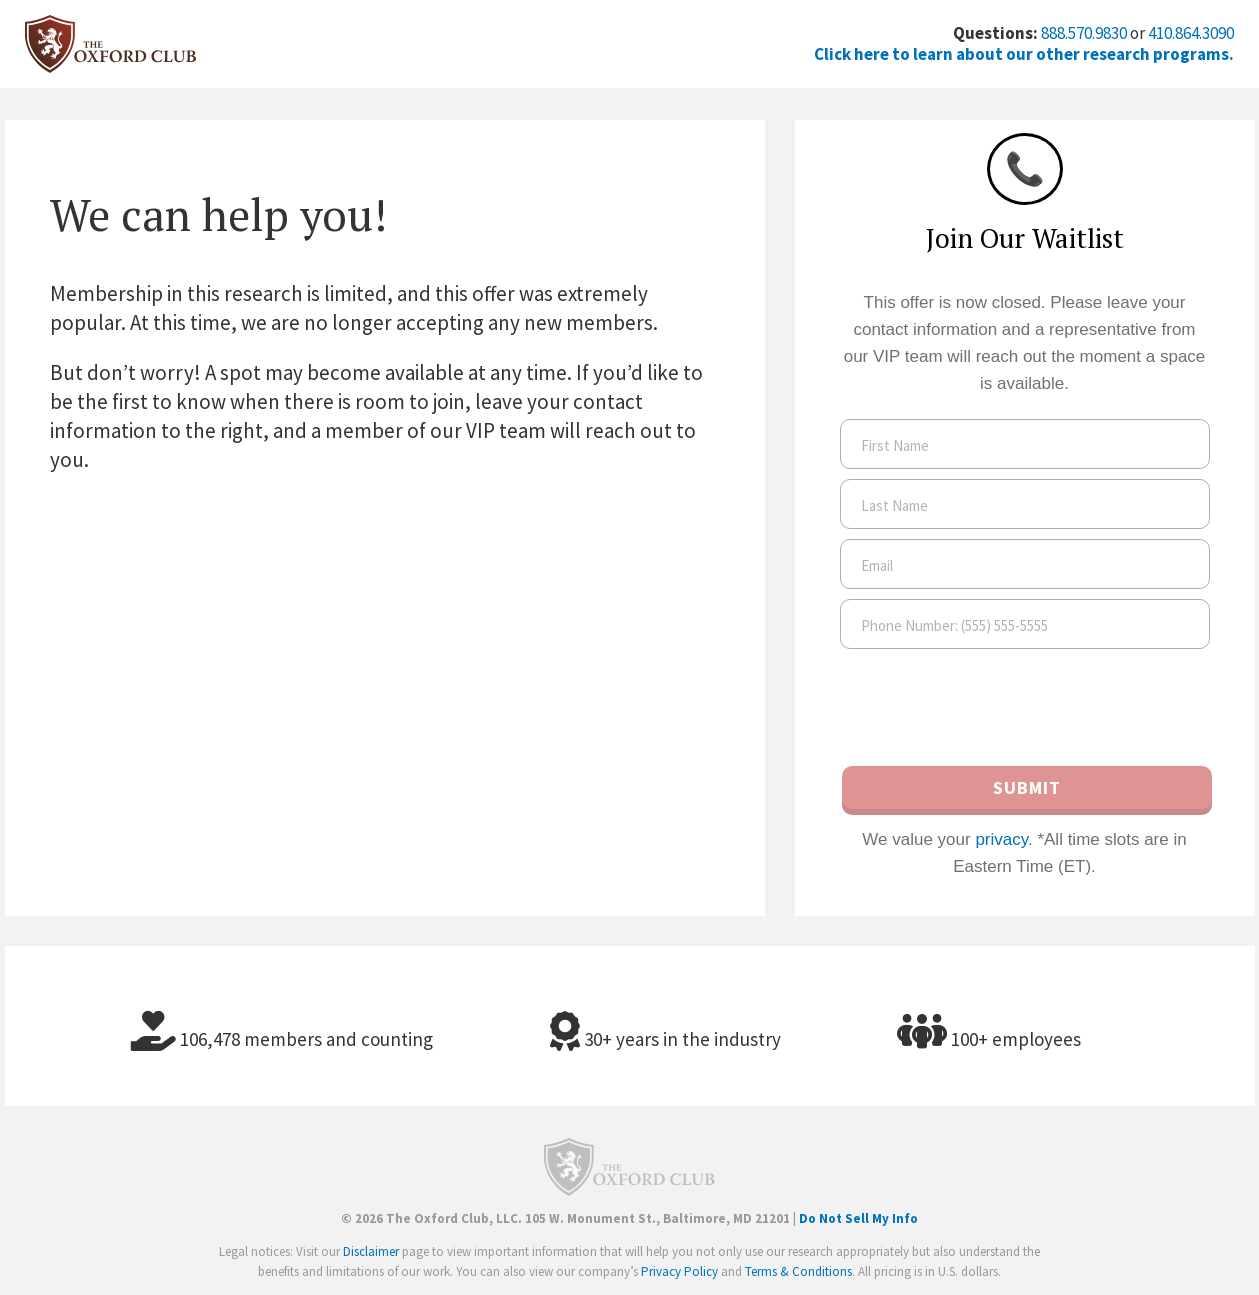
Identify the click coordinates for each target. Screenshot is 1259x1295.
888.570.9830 (1084, 33)
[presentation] (1025, 709)
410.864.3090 (1191, 33)
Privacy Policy (679, 1271)
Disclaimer (371, 1251)
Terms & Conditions (798, 1271)
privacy (1001, 839)
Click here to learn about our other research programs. (1024, 54)
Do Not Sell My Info (858, 1218)
